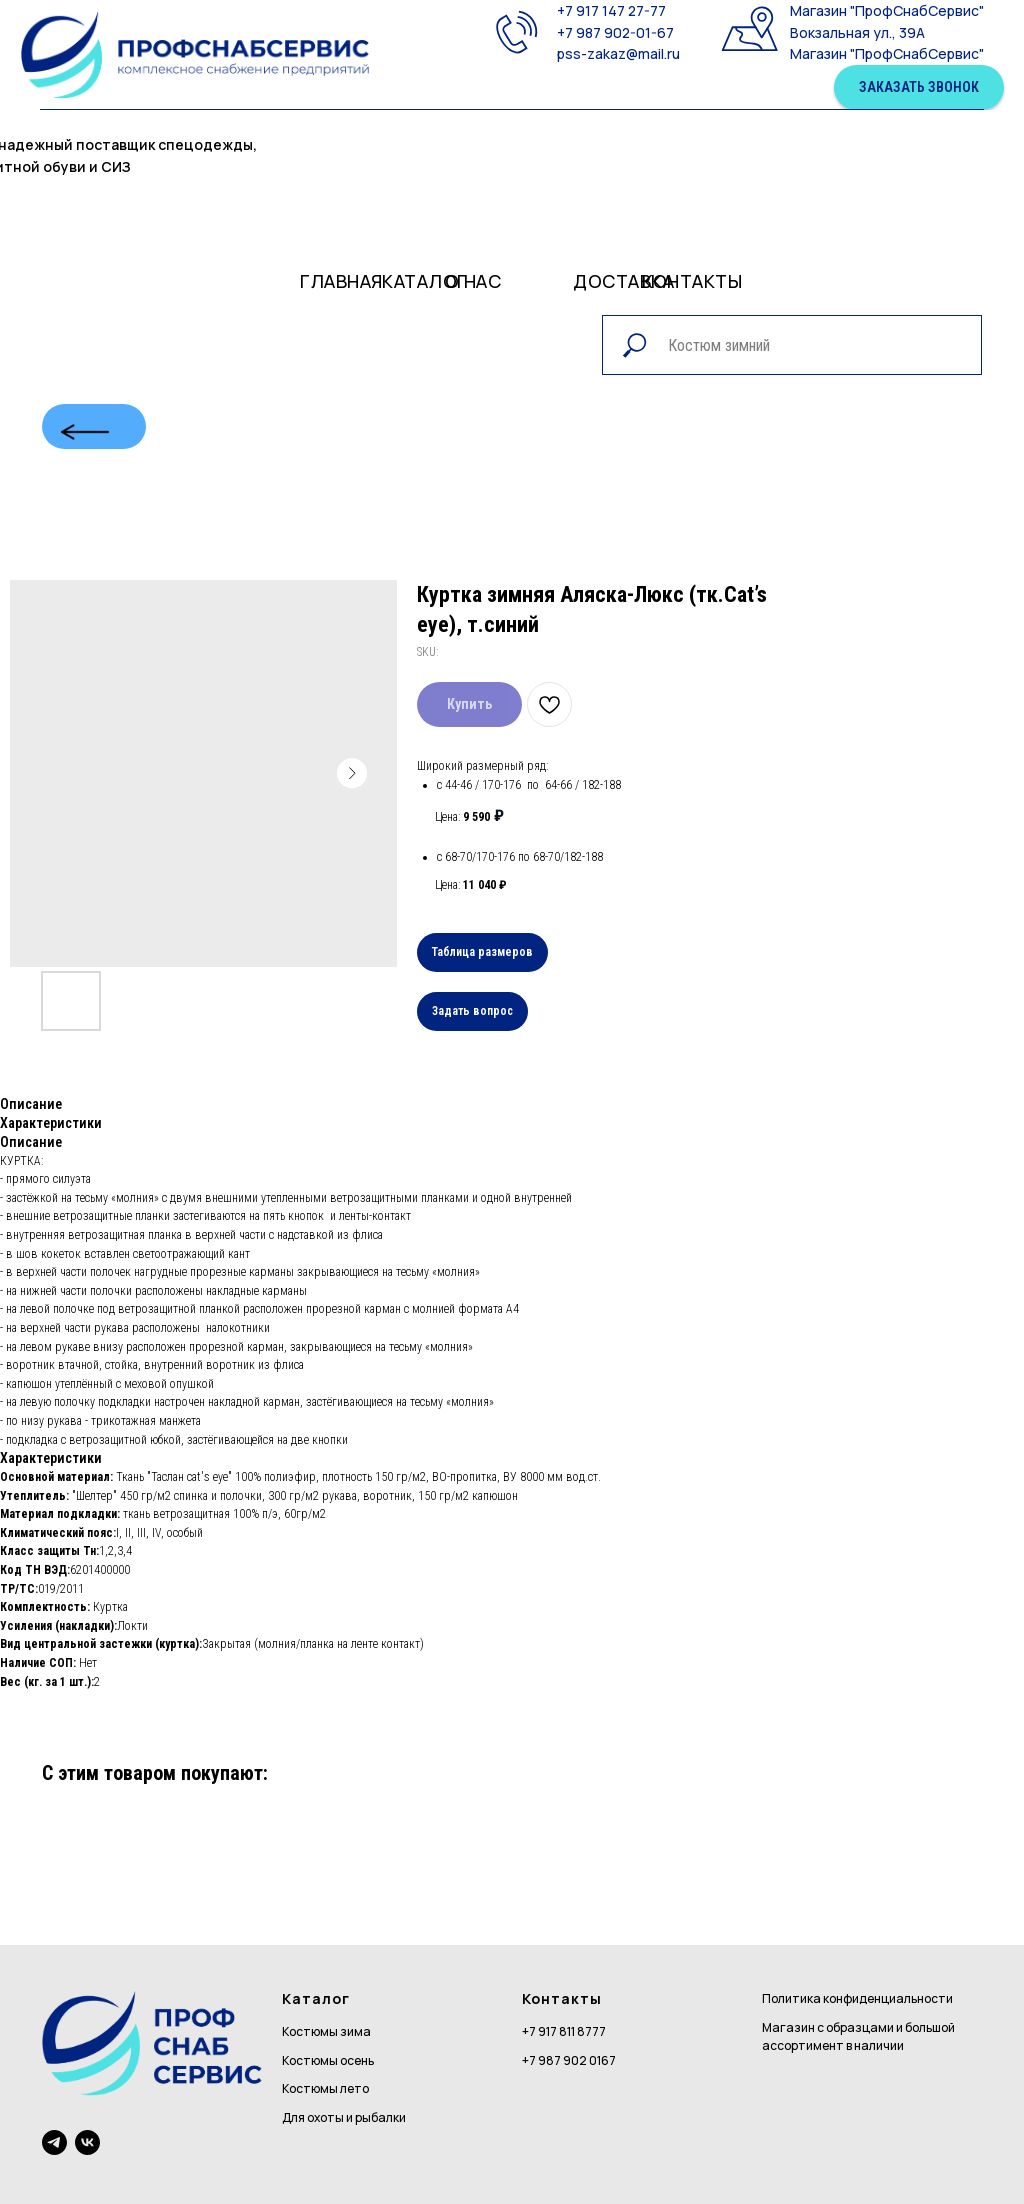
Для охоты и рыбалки (344, 2117)
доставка (623, 281)
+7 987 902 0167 (569, 2060)
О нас (473, 281)
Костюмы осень (328, 2060)
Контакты (562, 1998)
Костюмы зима (326, 2031)
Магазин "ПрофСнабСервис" (887, 10)
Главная (341, 281)
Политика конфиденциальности (857, 1998)
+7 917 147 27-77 (611, 10)
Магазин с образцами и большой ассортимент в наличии (858, 2037)
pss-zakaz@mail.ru (618, 53)
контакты (692, 281)
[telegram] (54, 2142)
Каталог (425, 281)
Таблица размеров (482, 952)
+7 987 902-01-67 (615, 32)
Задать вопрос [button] (472, 1011)
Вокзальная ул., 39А (857, 32)
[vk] (87, 2142)
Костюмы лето (325, 2088)
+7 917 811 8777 (564, 2031)
